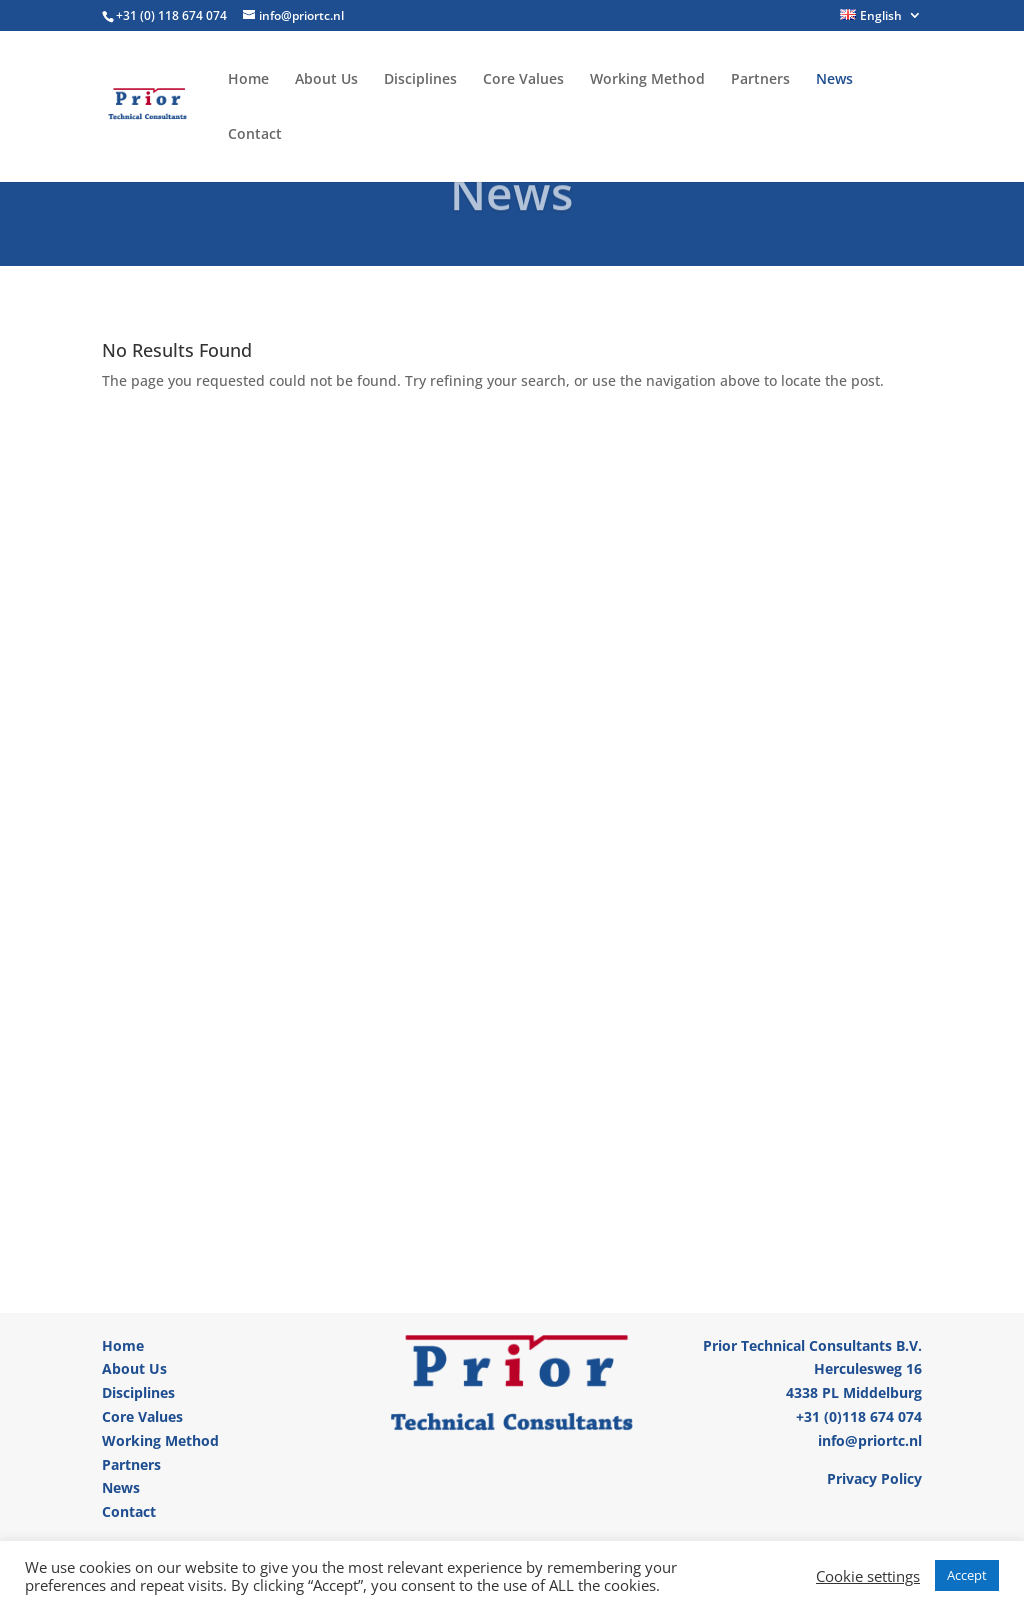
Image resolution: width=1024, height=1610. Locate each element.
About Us (326, 80)
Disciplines (420, 80)
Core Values (523, 80)
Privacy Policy (874, 1478)
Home (248, 80)
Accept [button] (967, 1575)
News (834, 80)
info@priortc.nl (870, 1440)
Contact (255, 135)
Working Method (647, 80)
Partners (760, 80)
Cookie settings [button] (868, 1576)
